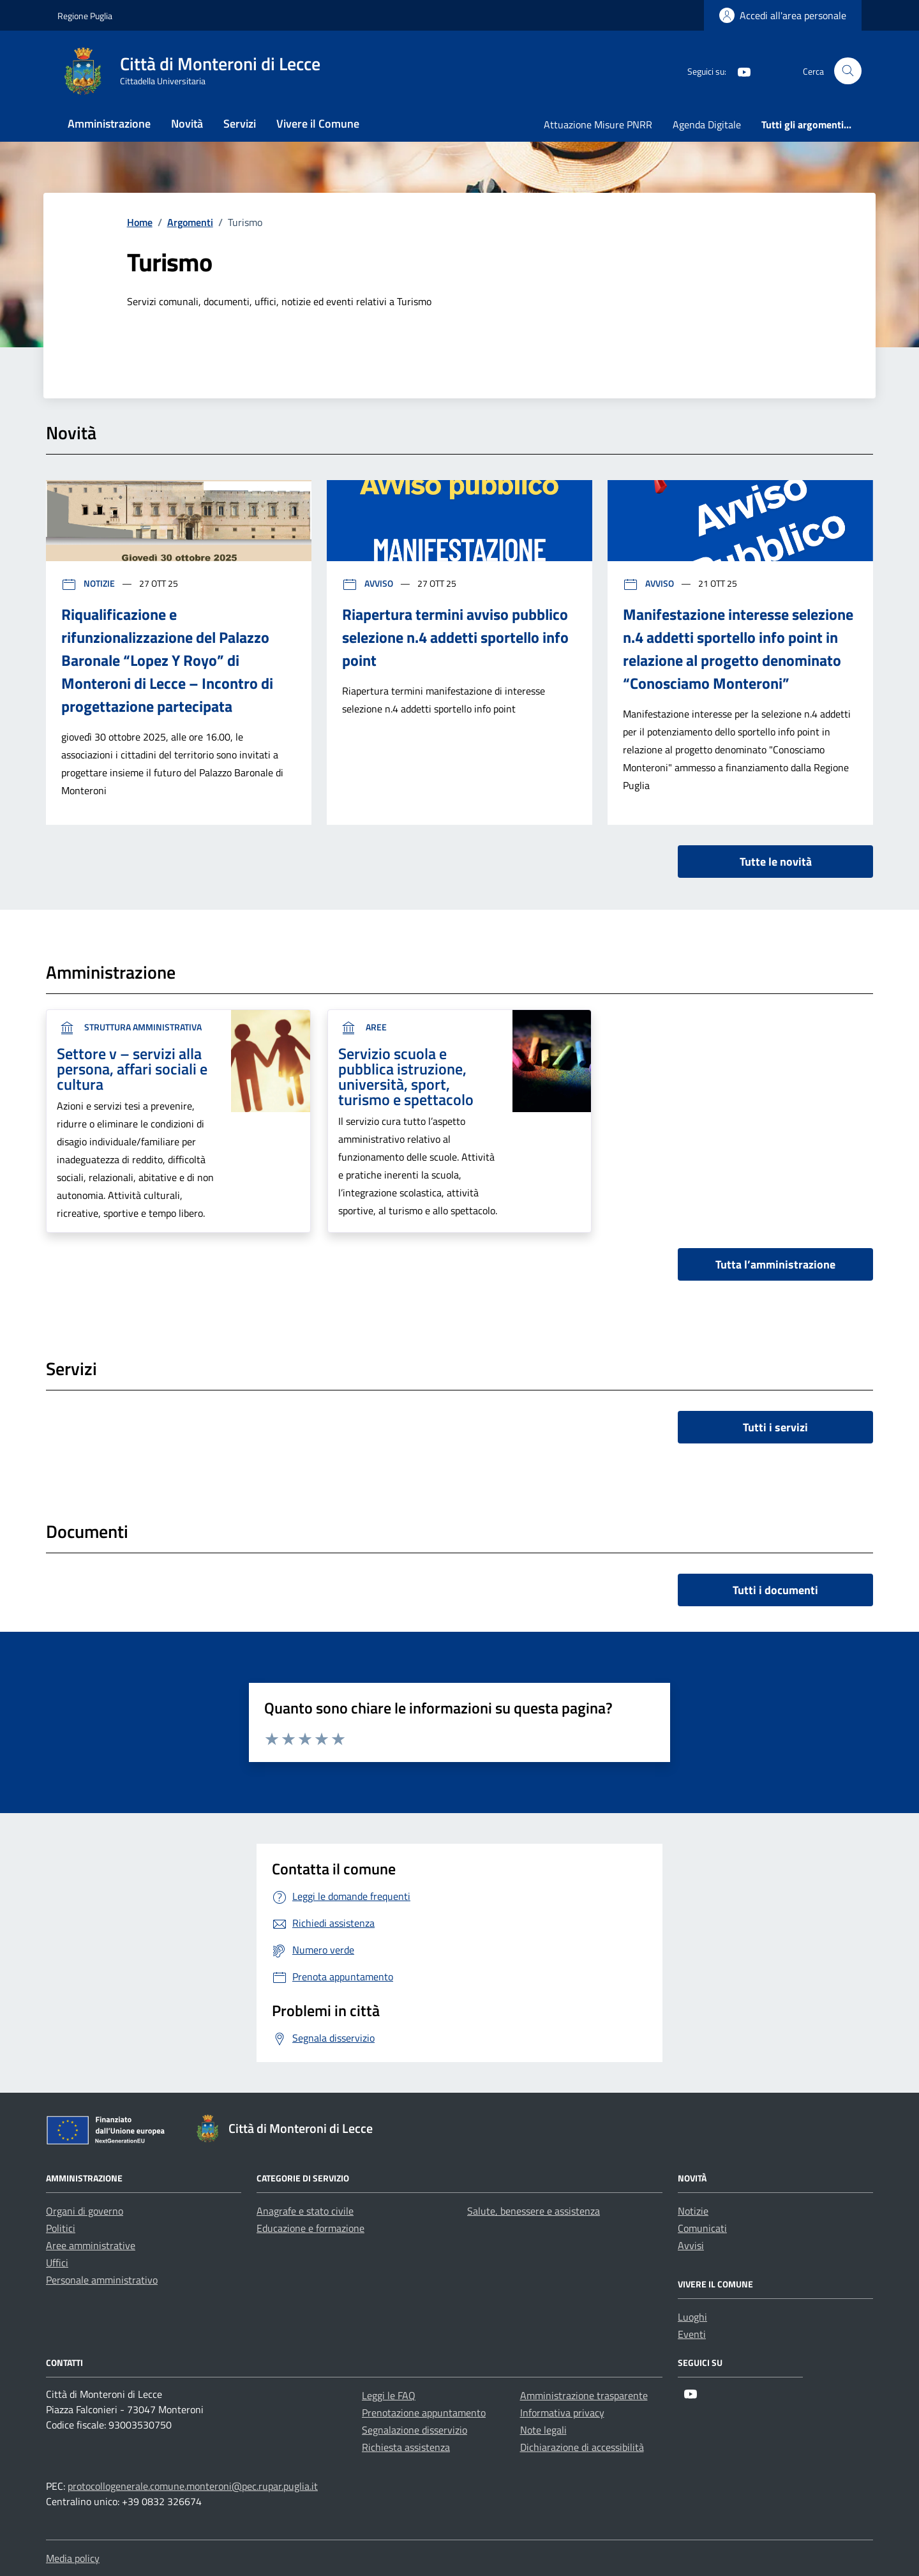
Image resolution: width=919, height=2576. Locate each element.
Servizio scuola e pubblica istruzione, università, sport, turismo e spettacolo (406, 1076)
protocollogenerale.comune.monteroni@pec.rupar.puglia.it (193, 2486)
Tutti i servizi (775, 1427)
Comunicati (702, 2228)
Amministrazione (109, 123)
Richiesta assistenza (406, 2447)
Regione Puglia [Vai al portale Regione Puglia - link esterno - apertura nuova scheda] (84, 15)
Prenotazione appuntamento (424, 2412)
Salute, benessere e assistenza (533, 2210)
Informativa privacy (562, 2412)
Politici (60, 2228)
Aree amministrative (90, 2245)
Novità (187, 123)
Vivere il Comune (317, 123)
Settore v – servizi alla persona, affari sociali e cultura (132, 1069)
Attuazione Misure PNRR (598, 124)
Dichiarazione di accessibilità (582, 2447)
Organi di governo (84, 2210)
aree (362, 1027)
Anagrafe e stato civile (305, 2210)
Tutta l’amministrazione (775, 1264)
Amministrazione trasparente (584, 2395)
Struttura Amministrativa (129, 1027)
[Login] (783, 15)
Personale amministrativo (102, 2279)
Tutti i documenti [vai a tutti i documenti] (775, 1590)
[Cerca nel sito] (848, 71)
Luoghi (692, 2316)
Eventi (692, 2334)
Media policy (73, 2558)
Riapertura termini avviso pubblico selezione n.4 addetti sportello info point (455, 637)
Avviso (368, 583)
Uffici (57, 2262)
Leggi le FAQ (388, 2395)
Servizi (239, 123)
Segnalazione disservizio (414, 2429)
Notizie (89, 583)
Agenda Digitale (707, 124)
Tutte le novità (776, 861)
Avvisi (691, 2245)
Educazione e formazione (310, 2228)
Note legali (543, 2429)
